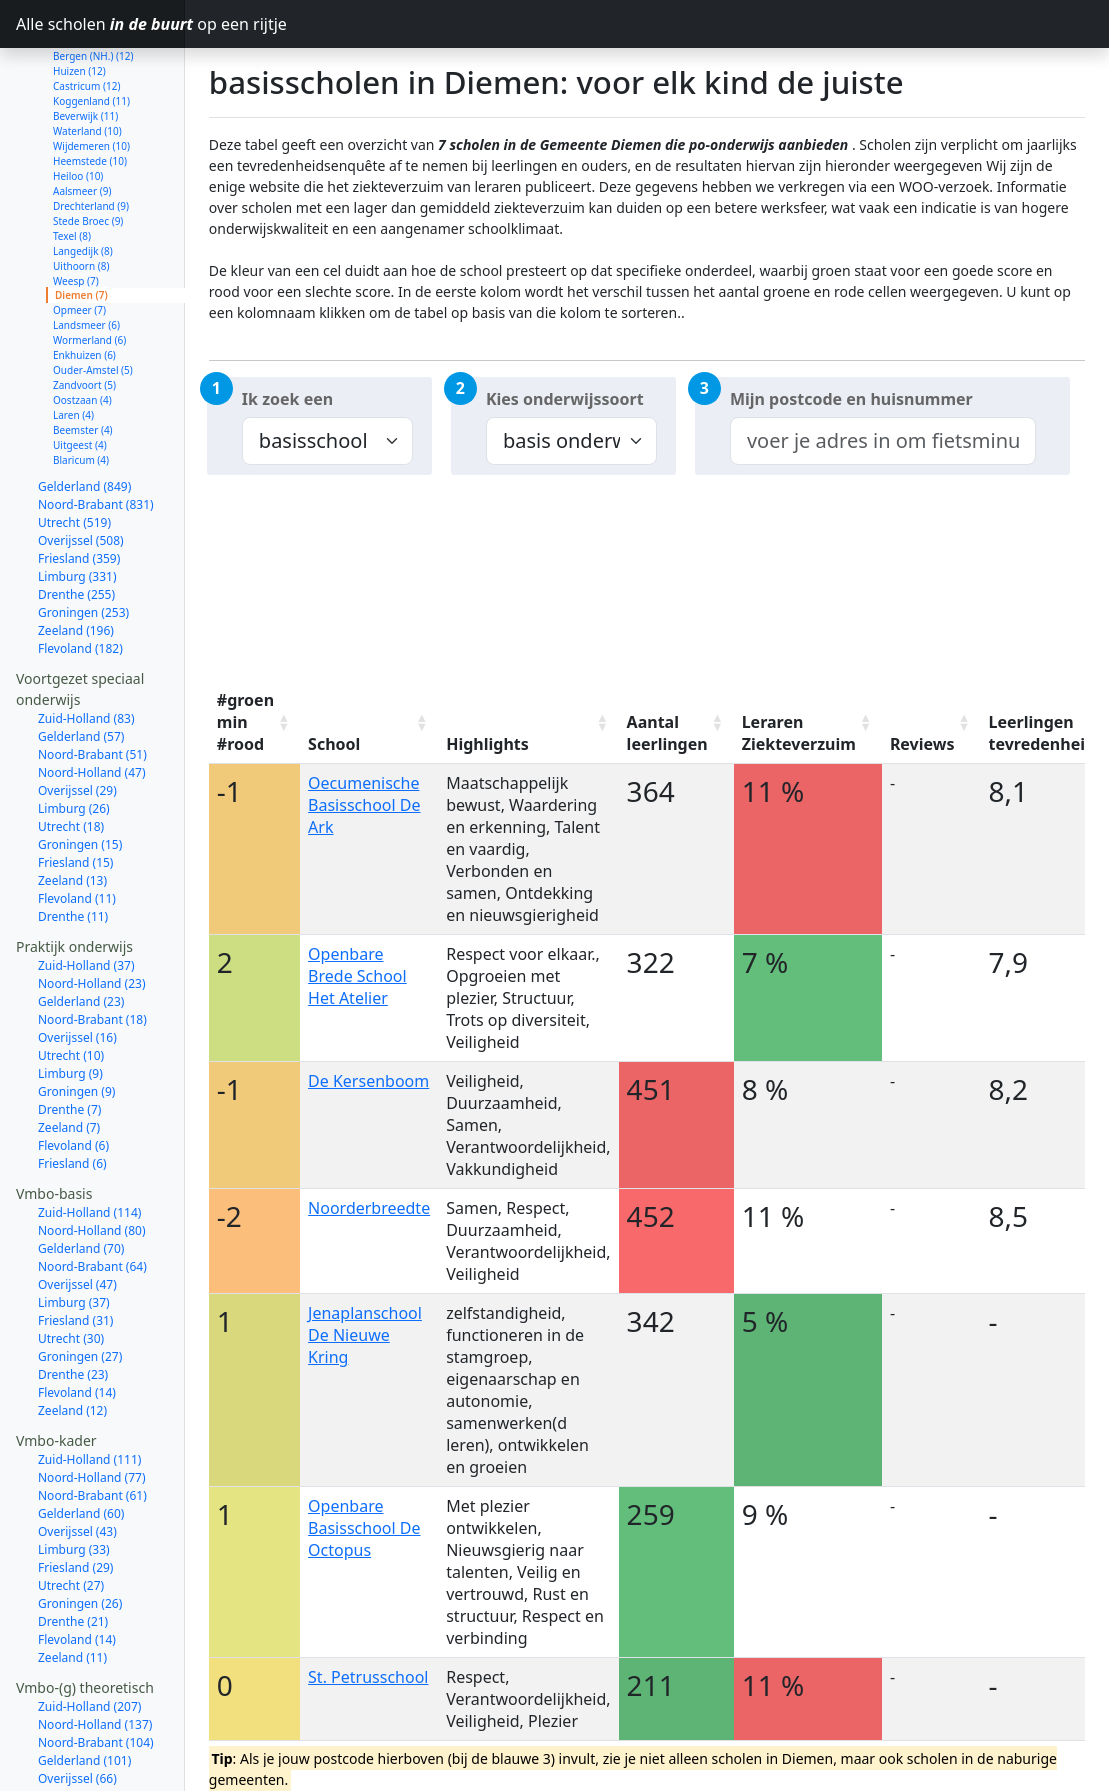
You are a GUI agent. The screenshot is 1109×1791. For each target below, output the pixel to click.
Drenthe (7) (69, 1038)
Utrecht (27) (71, 1514)
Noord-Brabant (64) (92, 1195)
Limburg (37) (74, 1231)
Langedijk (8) (83, 180)
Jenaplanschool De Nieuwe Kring (365, 1335)
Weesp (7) (76, 210)
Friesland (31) (75, 1249)
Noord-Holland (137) (95, 1653)
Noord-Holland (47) (92, 701)
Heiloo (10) (78, 105)
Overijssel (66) (77, 1707)
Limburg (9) (70, 1002)
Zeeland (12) (72, 1339)
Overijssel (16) (77, 966)
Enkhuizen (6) (84, 284)
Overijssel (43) (77, 1460)
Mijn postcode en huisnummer (851, 399)
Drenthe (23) (73, 1303)
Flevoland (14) (77, 1321)
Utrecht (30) (71, 1267)
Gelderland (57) (81, 665)
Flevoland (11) (77, 827)
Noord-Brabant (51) (92, 683)
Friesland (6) (72, 1092)
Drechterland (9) (91, 135)
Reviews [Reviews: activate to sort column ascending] (922, 744)
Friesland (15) (75, 791)
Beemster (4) (83, 359)
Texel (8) (72, 165)
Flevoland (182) (80, 577)
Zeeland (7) (69, 1056)
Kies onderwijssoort (565, 399)
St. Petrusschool (368, 1677)
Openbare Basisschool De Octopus (364, 1528)
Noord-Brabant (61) (92, 1424)
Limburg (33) (74, 1478)
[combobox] (883, 441)
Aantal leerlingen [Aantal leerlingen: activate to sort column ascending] (667, 733)
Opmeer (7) (79, 239)
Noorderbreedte (369, 1208)
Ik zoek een (287, 399)
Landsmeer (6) (86, 254)
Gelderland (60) (81, 1442)
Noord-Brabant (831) (96, 433)
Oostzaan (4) (82, 329)
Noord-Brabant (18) (92, 948)
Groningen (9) (76, 1020)
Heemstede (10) (90, 90)
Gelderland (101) (84, 1689)
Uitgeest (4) (80, 374)
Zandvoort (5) (84, 314)
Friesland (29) (75, 1496)
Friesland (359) (79, 487)
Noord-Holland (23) (92, 912)
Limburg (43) (74, 1761)
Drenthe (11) (73, 845)
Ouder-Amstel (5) (93, 299)
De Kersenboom (368, 1081)
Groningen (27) (80, 1285)
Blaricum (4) (81, 389)
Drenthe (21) (73, 1550)
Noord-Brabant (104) (96, 1671)
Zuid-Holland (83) (86, 647)
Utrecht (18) (71, 755)
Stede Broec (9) (88, 150)
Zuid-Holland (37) (86, 894)
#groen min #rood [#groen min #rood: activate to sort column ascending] (245, 722)
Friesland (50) (75, 1743)
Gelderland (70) (81, 1177)
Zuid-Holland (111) (89, 1388)
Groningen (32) (80, 1779)
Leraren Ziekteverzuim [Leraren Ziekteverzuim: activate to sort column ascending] (799, 733)
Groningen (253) (83, 541)
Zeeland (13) (72, 809)
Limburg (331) (77, 505)
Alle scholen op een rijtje (100, 24)
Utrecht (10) (71, 984)
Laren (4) (73, 344)
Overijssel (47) (77, 1213)
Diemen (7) (81, 224)
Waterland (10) (87, 60)
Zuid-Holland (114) (89, 1141)
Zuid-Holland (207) (89, 1635)
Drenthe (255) (76, 523)
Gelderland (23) (81, 930)
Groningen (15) (80, 773)
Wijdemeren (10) (91, 75)
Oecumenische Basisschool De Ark (364, 805)
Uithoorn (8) (81, 195)
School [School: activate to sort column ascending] (334, 744)
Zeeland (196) (76, 559)
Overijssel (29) (77, 719)
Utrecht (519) (74, 451)
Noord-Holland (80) (92, 1159)
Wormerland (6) (89, 269)
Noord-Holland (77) (92, 1406)
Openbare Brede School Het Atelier (357, 976)
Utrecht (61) (71, 1725)
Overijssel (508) (81, 469)
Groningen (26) (80, 1532)
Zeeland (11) (72, 1586)
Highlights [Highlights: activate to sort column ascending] (487, 744)
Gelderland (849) (84, 415)
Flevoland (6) (73, 1074)
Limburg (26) (74, 737)
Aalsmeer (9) (82, 120)
